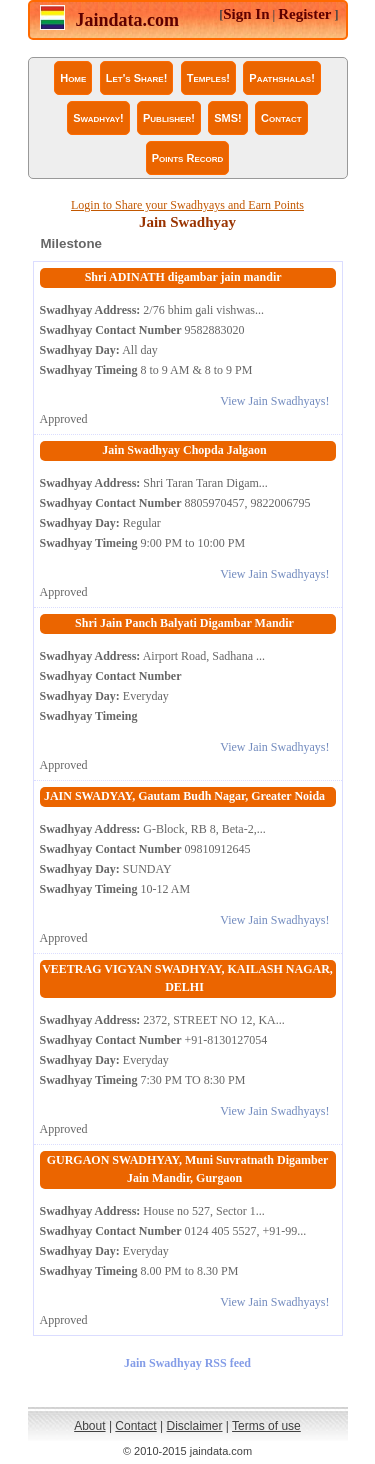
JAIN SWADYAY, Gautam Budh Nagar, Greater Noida (184, 796)
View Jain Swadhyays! (274, 401)
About (89, 1426)
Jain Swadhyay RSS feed (187, 1363)
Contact (281, 118)
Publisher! (169, 118)
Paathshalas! (282, 78)
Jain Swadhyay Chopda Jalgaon (184, 450)
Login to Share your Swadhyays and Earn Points (187, 205)
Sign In (246, 14)
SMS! (228, 118)
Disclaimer (195, 1426)
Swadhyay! (98, 118)
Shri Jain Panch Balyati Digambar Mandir (184, 623)
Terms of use (266, 1426)
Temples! (208, 78)
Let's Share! (137, 78)
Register (304, 14)
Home (73, 78)
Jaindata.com (128, 20)
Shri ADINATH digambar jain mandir (185, 277)
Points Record (188, 158)
